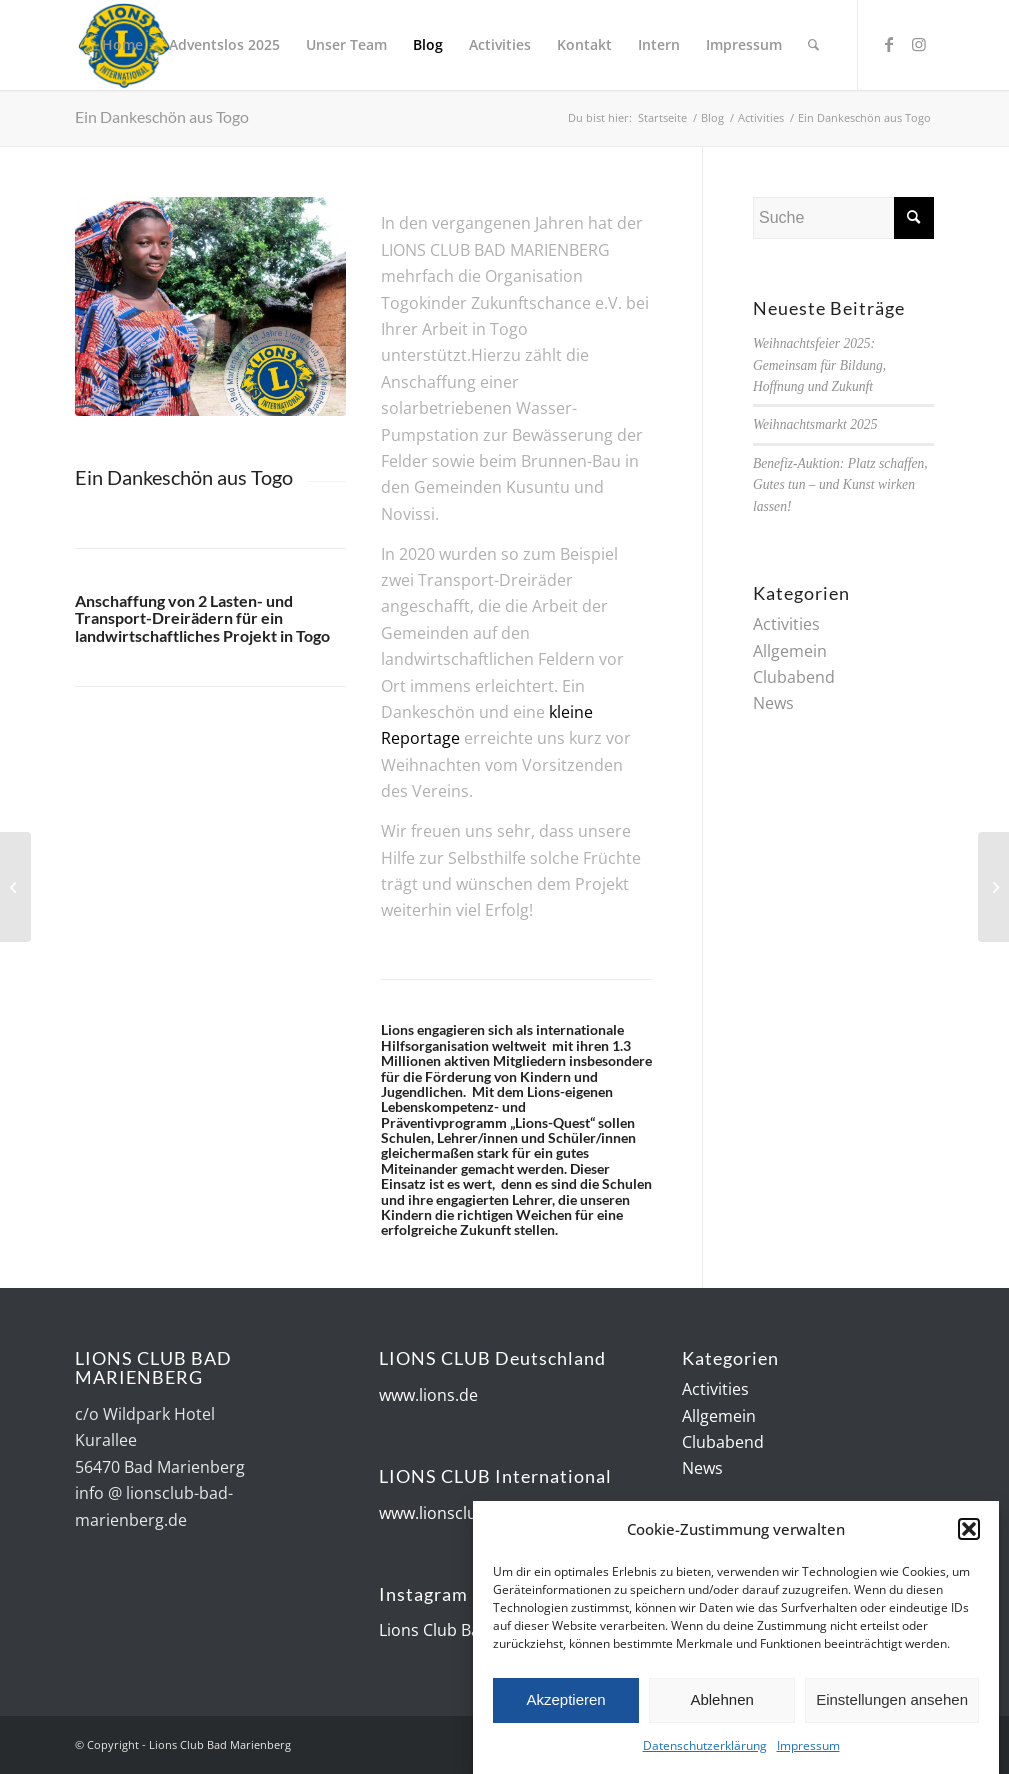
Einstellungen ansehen (892, 1701)
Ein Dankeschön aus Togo (162, 116)
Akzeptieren (565, 1701)
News (773, 703)
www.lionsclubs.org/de (464, 1513)
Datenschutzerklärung (705, 1747)
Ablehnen (721, 1701)
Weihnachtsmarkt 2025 (815, 424)
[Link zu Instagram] (919, 44)
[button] (969, 1532)
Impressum (808, 1747)
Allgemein (790, 651)
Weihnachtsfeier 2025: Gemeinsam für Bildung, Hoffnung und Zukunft (819, 365)
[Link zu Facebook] (889, 44)
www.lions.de (428, 1395)
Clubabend (794, 677)
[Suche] (813, 45)
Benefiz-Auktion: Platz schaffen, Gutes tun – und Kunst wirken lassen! (840, 485)
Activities (786, 624)
